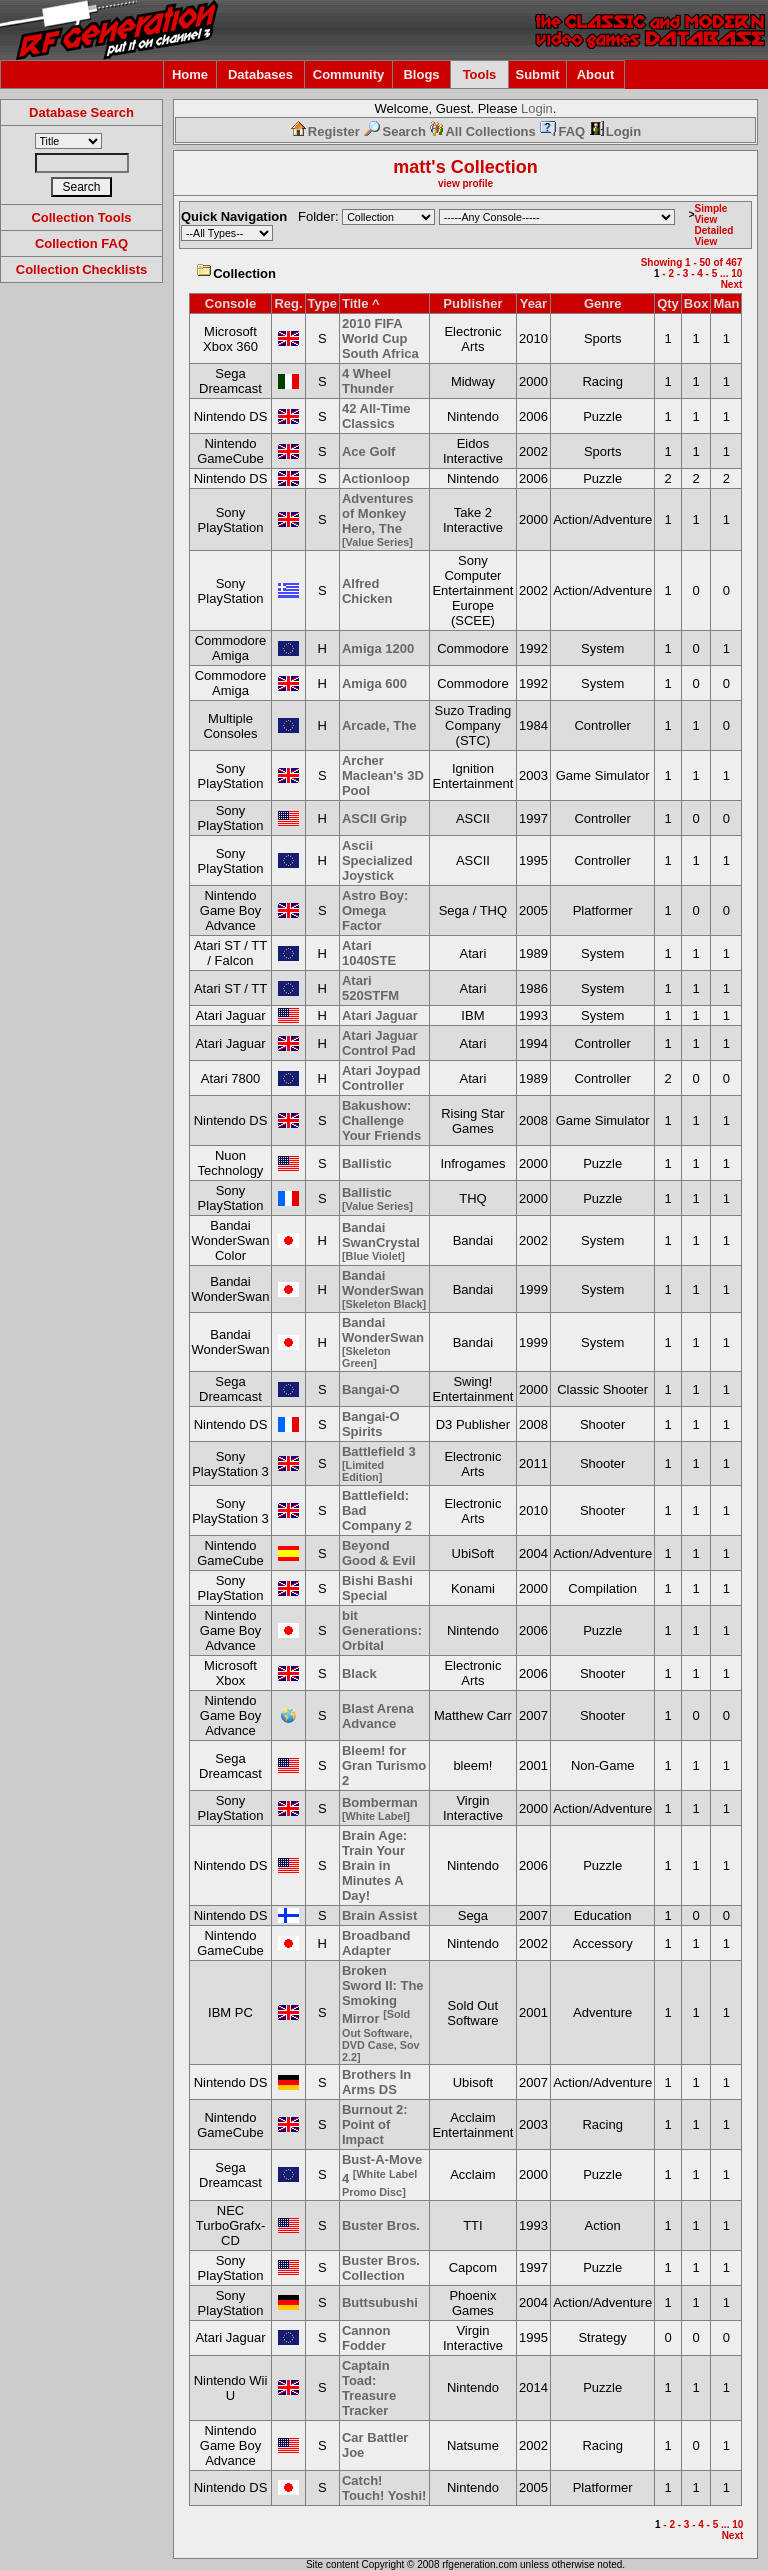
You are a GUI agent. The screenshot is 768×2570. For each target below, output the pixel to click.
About (596, 74)
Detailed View (714, 236)
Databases (260, 74)
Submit (537, 74)
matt (412, 167)
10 (736, 273)
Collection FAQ (81, 243)
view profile (465, 183)
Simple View (711, 214)
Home (190, 74)
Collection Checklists (81, 269)
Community (349, 74)
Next (732, 284)
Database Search (81, 112)
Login (537, 108)
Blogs (421, 74)
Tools (480, 74)
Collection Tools (81, 217)
